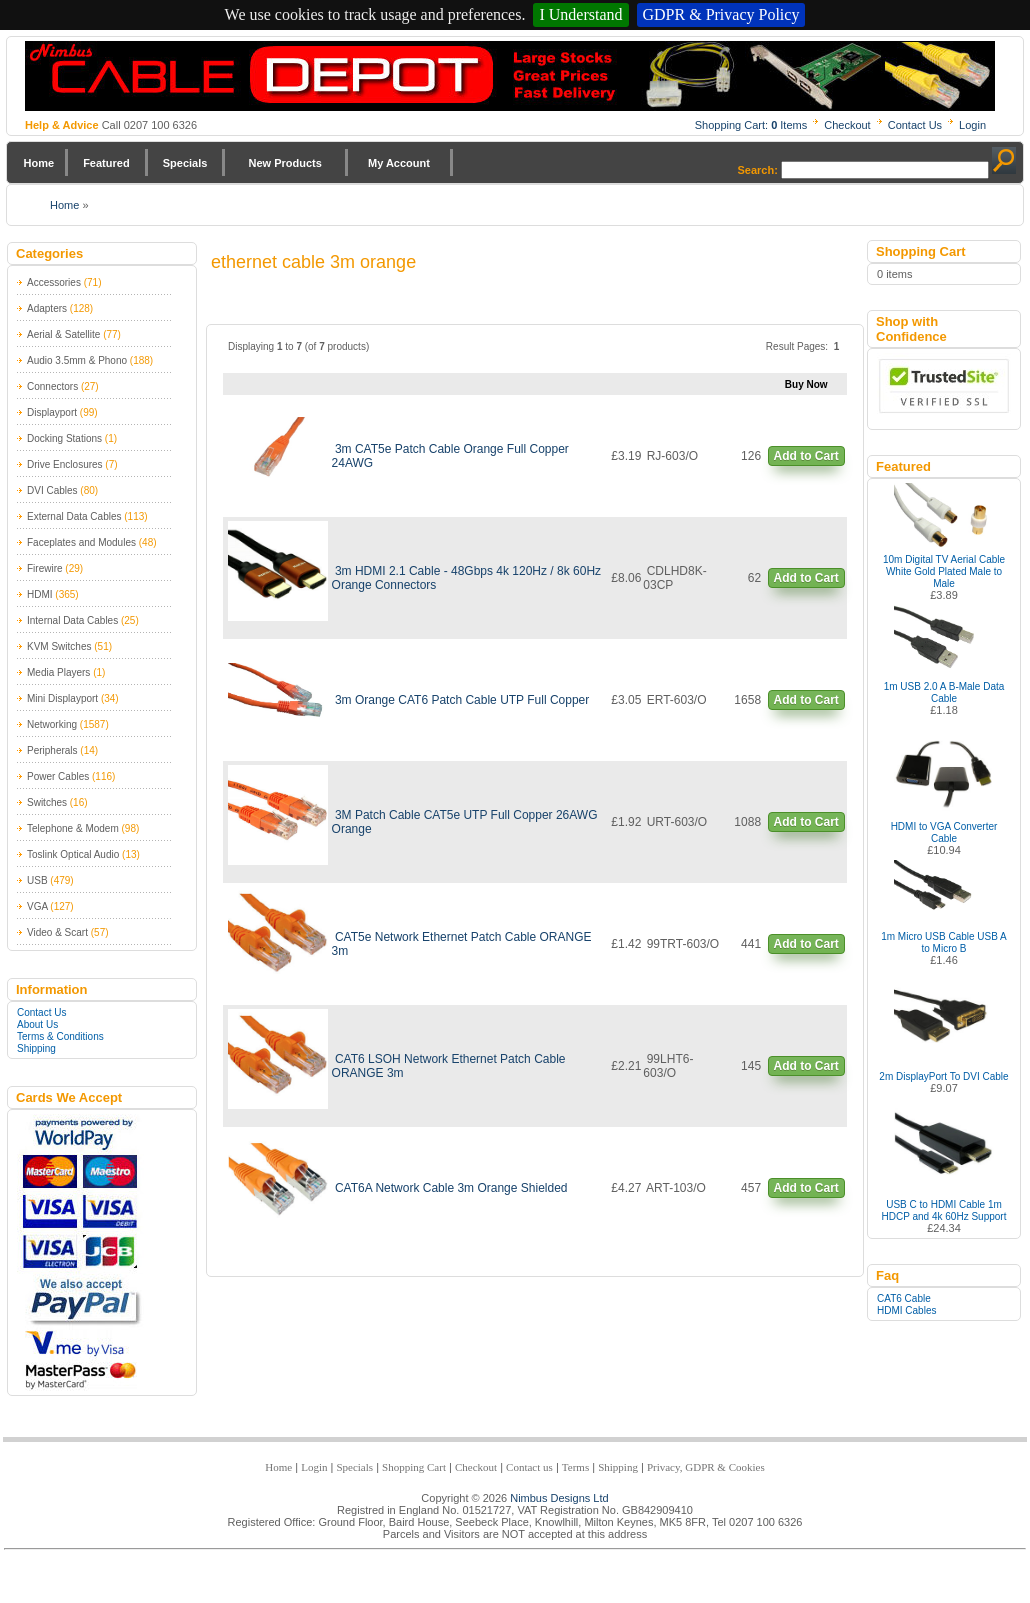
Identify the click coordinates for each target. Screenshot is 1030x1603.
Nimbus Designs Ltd (559, 1498)
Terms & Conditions (60, 1036)
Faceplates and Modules (81, 542)
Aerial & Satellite (63, 334)
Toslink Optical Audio (73, 854)
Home (39, 163)
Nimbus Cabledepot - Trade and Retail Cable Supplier (510, 76)
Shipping (36, 1048)
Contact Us (915, 125)
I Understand (580, 14)
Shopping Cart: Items (751, 125)
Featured (106, 163)
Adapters (47, 308)
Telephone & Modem (73, 828)
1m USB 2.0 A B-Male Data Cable (944, 692)
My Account (399, 163)
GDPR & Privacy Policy (721, 14)
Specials (185, 163)
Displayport (52, 412)
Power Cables (58, 776)
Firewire (45, 568)
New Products (284, 163)
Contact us (529, 1467)
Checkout (847, 125)
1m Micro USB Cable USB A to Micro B (944, 942)
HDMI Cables (906, 1310)
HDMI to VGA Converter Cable (944, 832)
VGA (37, 906)
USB (37, 880)
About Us (37, 1024)
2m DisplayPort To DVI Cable (943, 1076)
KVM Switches (59, 646)
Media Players (58, 672)
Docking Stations (64, 438)
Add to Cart (806, 456)
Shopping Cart (414, 1467)
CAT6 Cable (904, 1298)
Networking (52, 724)
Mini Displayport (62, 698)
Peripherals (52, 750)
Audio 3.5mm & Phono (77, 360)
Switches (47, 802)
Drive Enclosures (65, 464)
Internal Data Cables (72, 620)
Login (972, 125)
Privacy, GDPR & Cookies (706, 1467)
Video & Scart (57, 932)
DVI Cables (52, 490)
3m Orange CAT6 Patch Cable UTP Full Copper (462, 700)
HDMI (40, 594)
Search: (758, 170)
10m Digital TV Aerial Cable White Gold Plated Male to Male (944, 571)
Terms (575, 1467)
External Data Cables (74, 516)
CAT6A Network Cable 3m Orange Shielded (451, 1188)
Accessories (54, 282)
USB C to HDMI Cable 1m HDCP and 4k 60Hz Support (944, 1210)
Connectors (52, 386)
